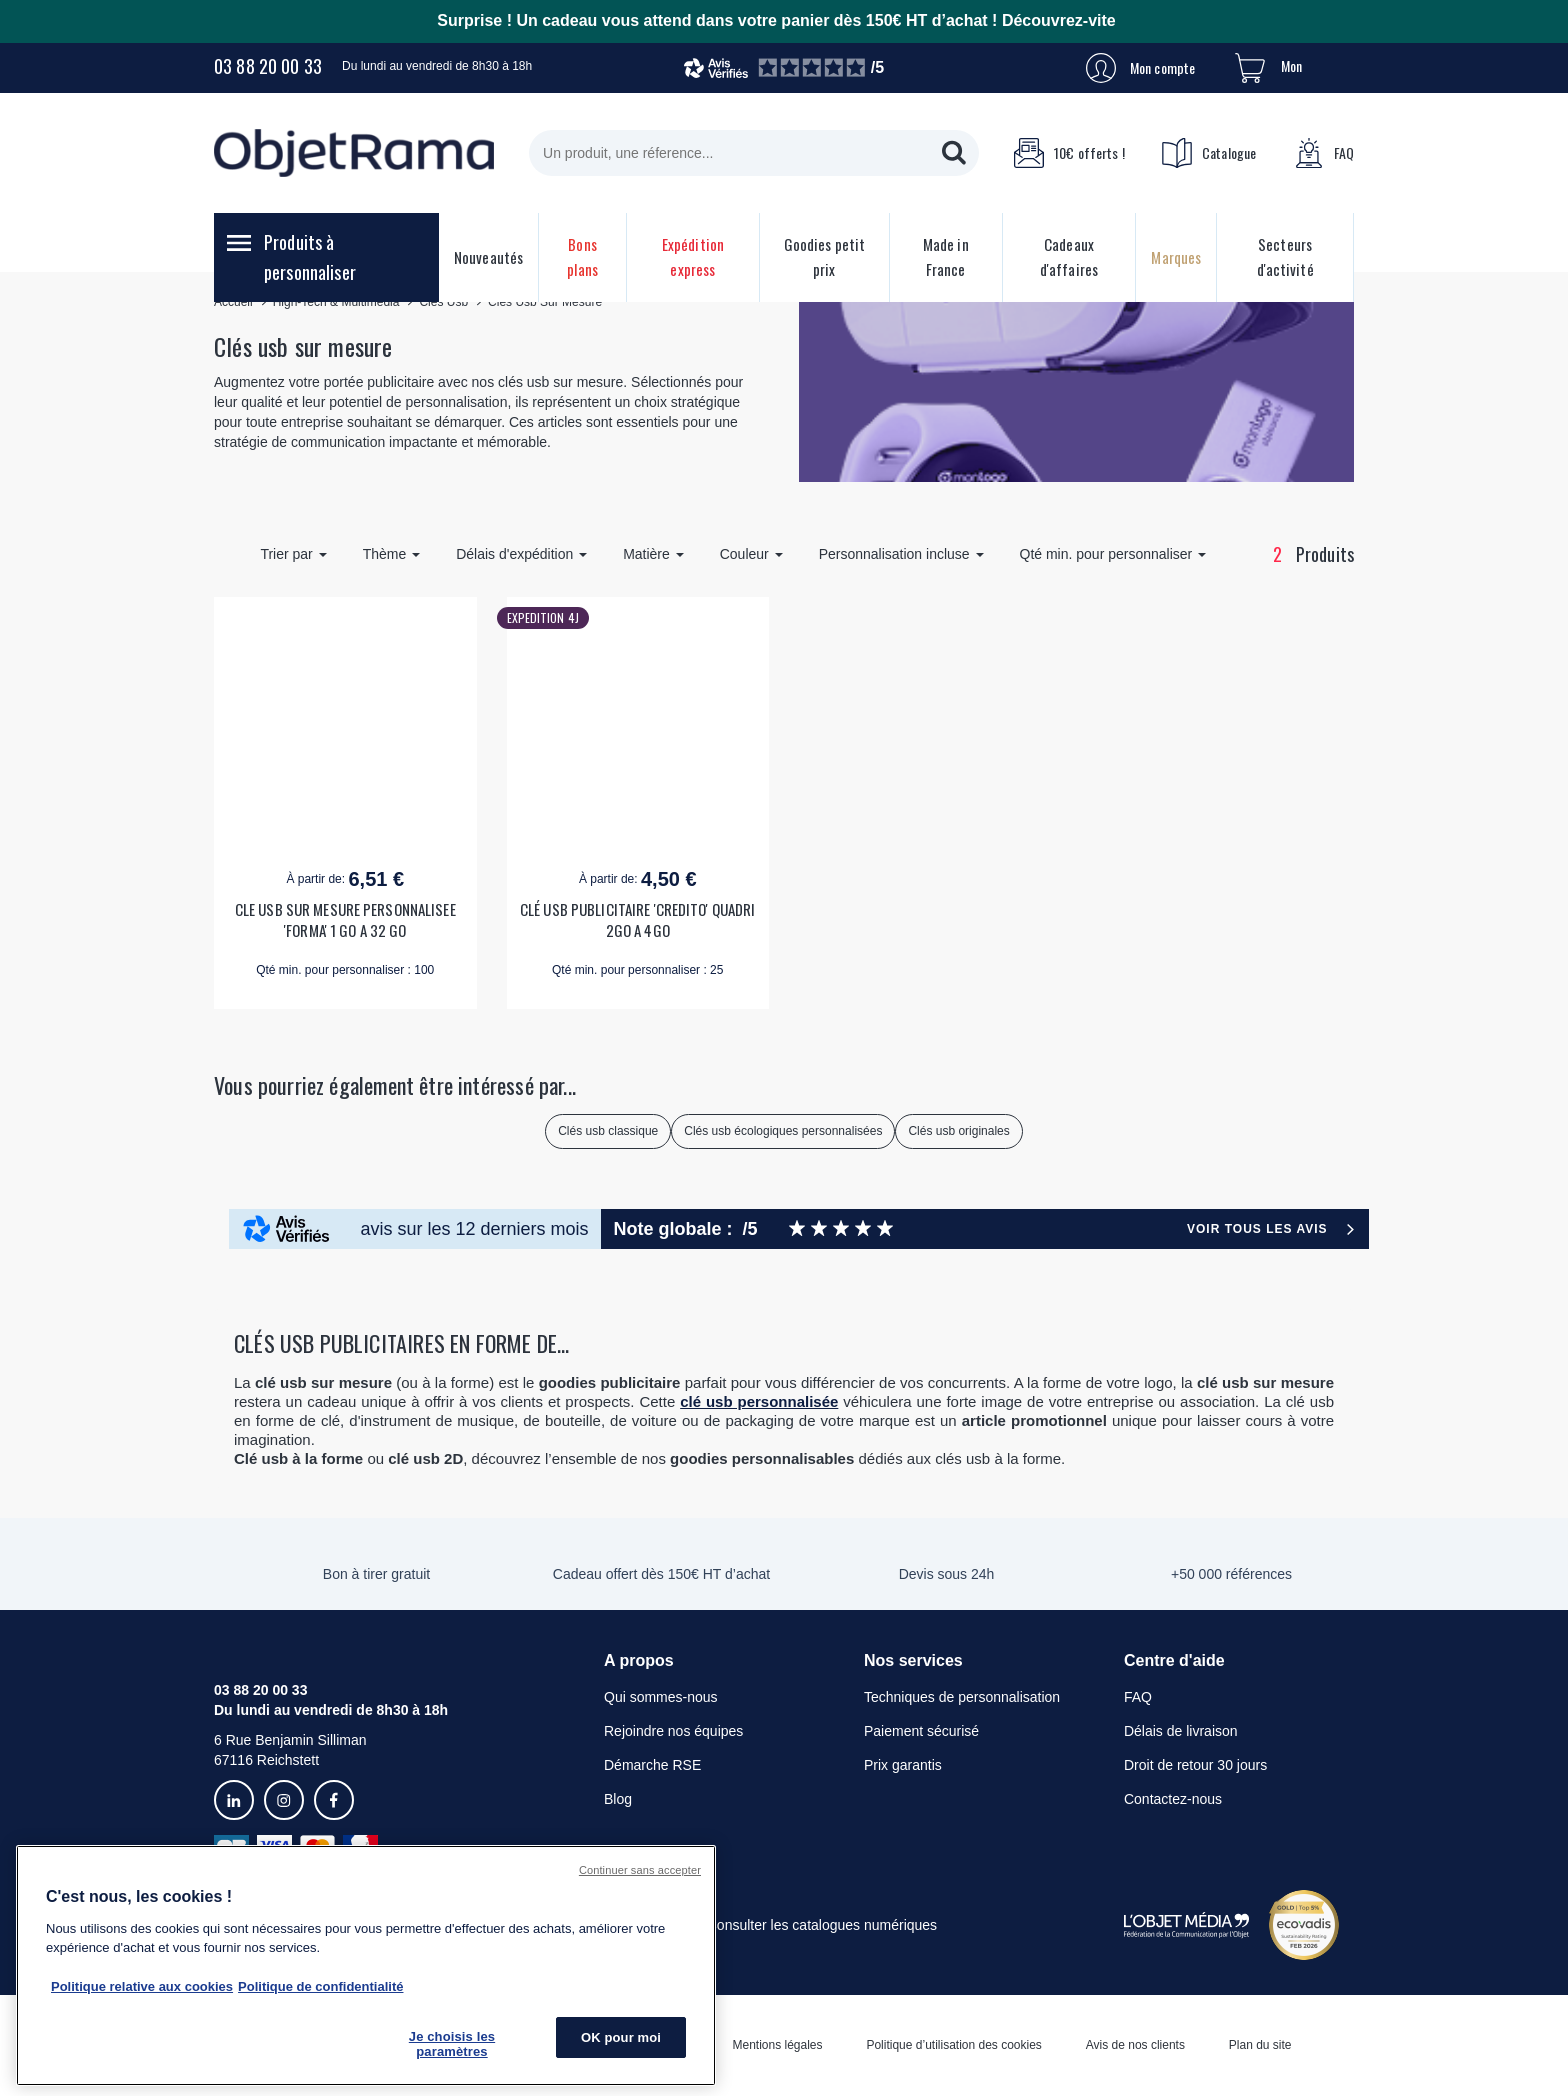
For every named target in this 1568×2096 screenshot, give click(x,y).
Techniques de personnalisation (962, 1697)
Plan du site (1260, 2045)
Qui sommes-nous (661, 1697)
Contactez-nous (1173, 1799)
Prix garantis (903, 1765)
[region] (366, 1965)
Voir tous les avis (1257, 1229)
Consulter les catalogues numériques (822, 1925)
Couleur (751, 554)
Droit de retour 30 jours (1195, 1765)
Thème (391, 554)
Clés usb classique (608, 1131)
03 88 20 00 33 (268, 66)
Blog (618, 1799)
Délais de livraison (1181, 1731)
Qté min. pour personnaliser (1113, 554)
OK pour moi (621, 2037)
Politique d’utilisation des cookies (953, 2045)
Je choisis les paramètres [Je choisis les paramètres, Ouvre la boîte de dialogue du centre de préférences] (452, 2044)
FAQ (1324, 153)
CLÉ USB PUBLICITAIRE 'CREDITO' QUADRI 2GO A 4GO (637, 920)
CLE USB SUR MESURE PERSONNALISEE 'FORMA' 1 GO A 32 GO (345, 920)
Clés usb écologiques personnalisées (783, 1131)
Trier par (293, 554)
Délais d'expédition (521, 554)
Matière (653, 554)
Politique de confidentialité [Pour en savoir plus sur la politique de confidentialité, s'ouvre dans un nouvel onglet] (320, 1986)
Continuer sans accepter (640, 1870)
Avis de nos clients (1135, 2045)
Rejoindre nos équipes (673, 1731)
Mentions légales (777, 2045)
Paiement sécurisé (921, 1731)
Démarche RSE (652, 1765)
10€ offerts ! (1069, 153)
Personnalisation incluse (901, 554)
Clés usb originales (958, 1131)
